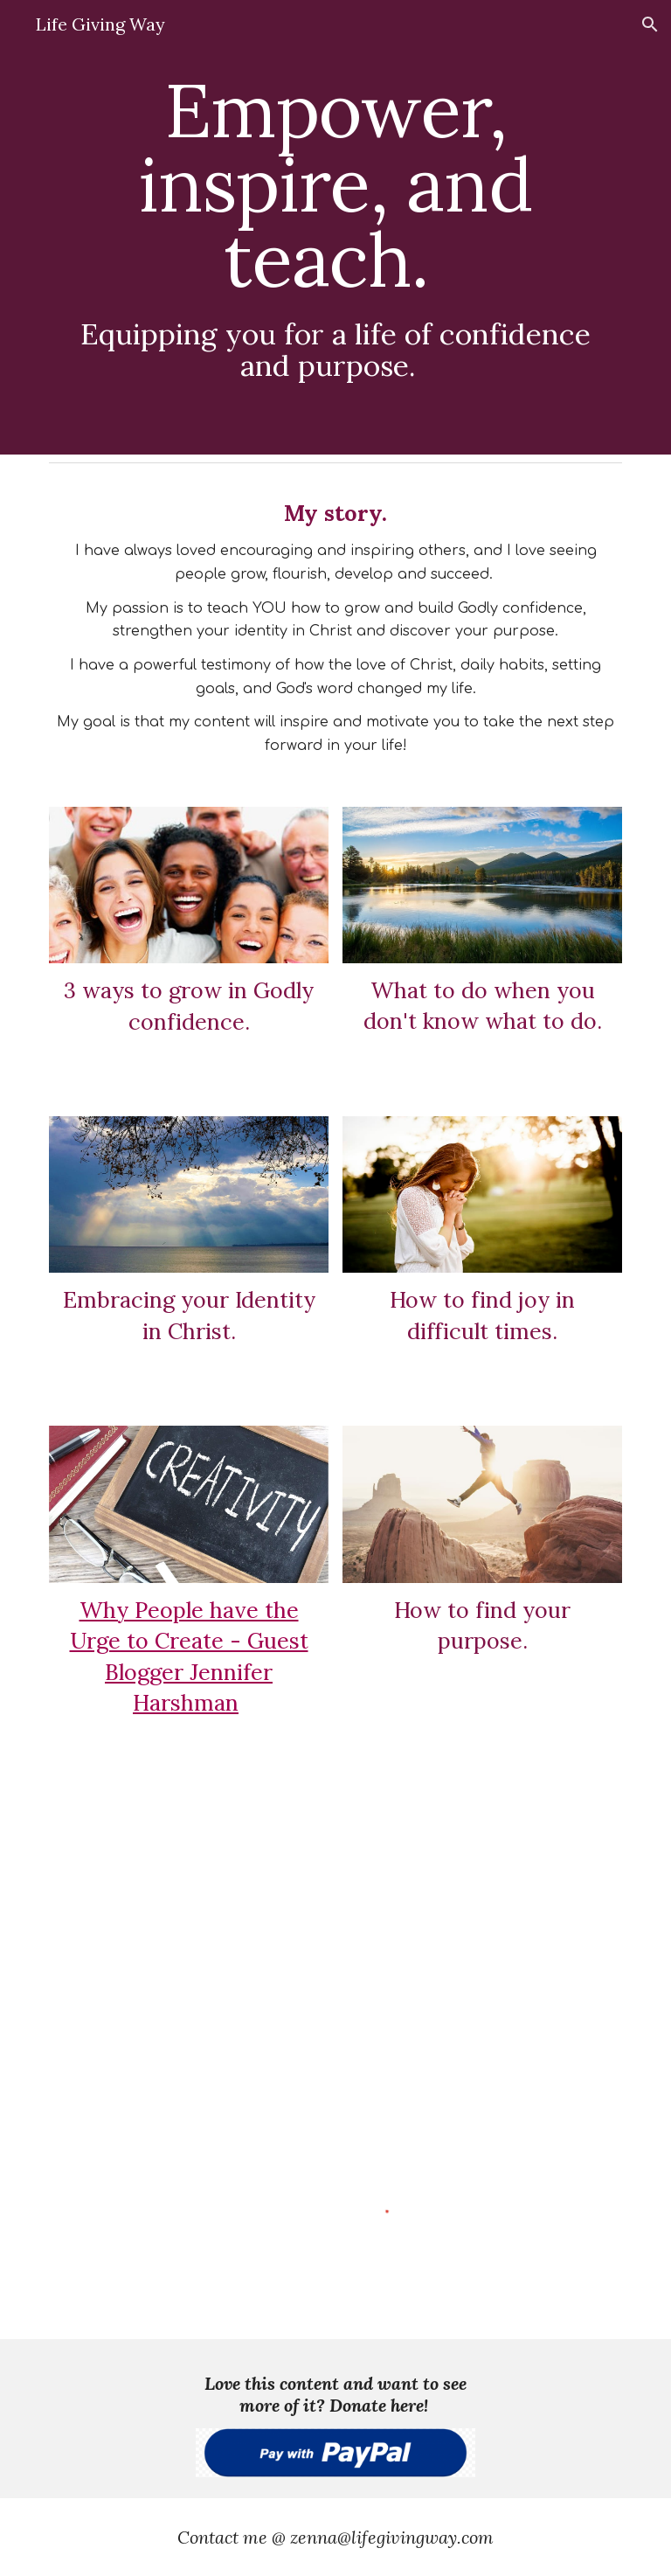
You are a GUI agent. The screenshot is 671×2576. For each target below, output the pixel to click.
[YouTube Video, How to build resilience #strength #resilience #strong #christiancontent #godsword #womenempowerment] (139, 2016)
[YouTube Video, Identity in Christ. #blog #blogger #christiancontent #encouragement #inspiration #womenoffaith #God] (139, 1865)
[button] (650, 24)
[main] (335, 227)
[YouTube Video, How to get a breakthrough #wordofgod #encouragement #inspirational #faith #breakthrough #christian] (433, 1938)
